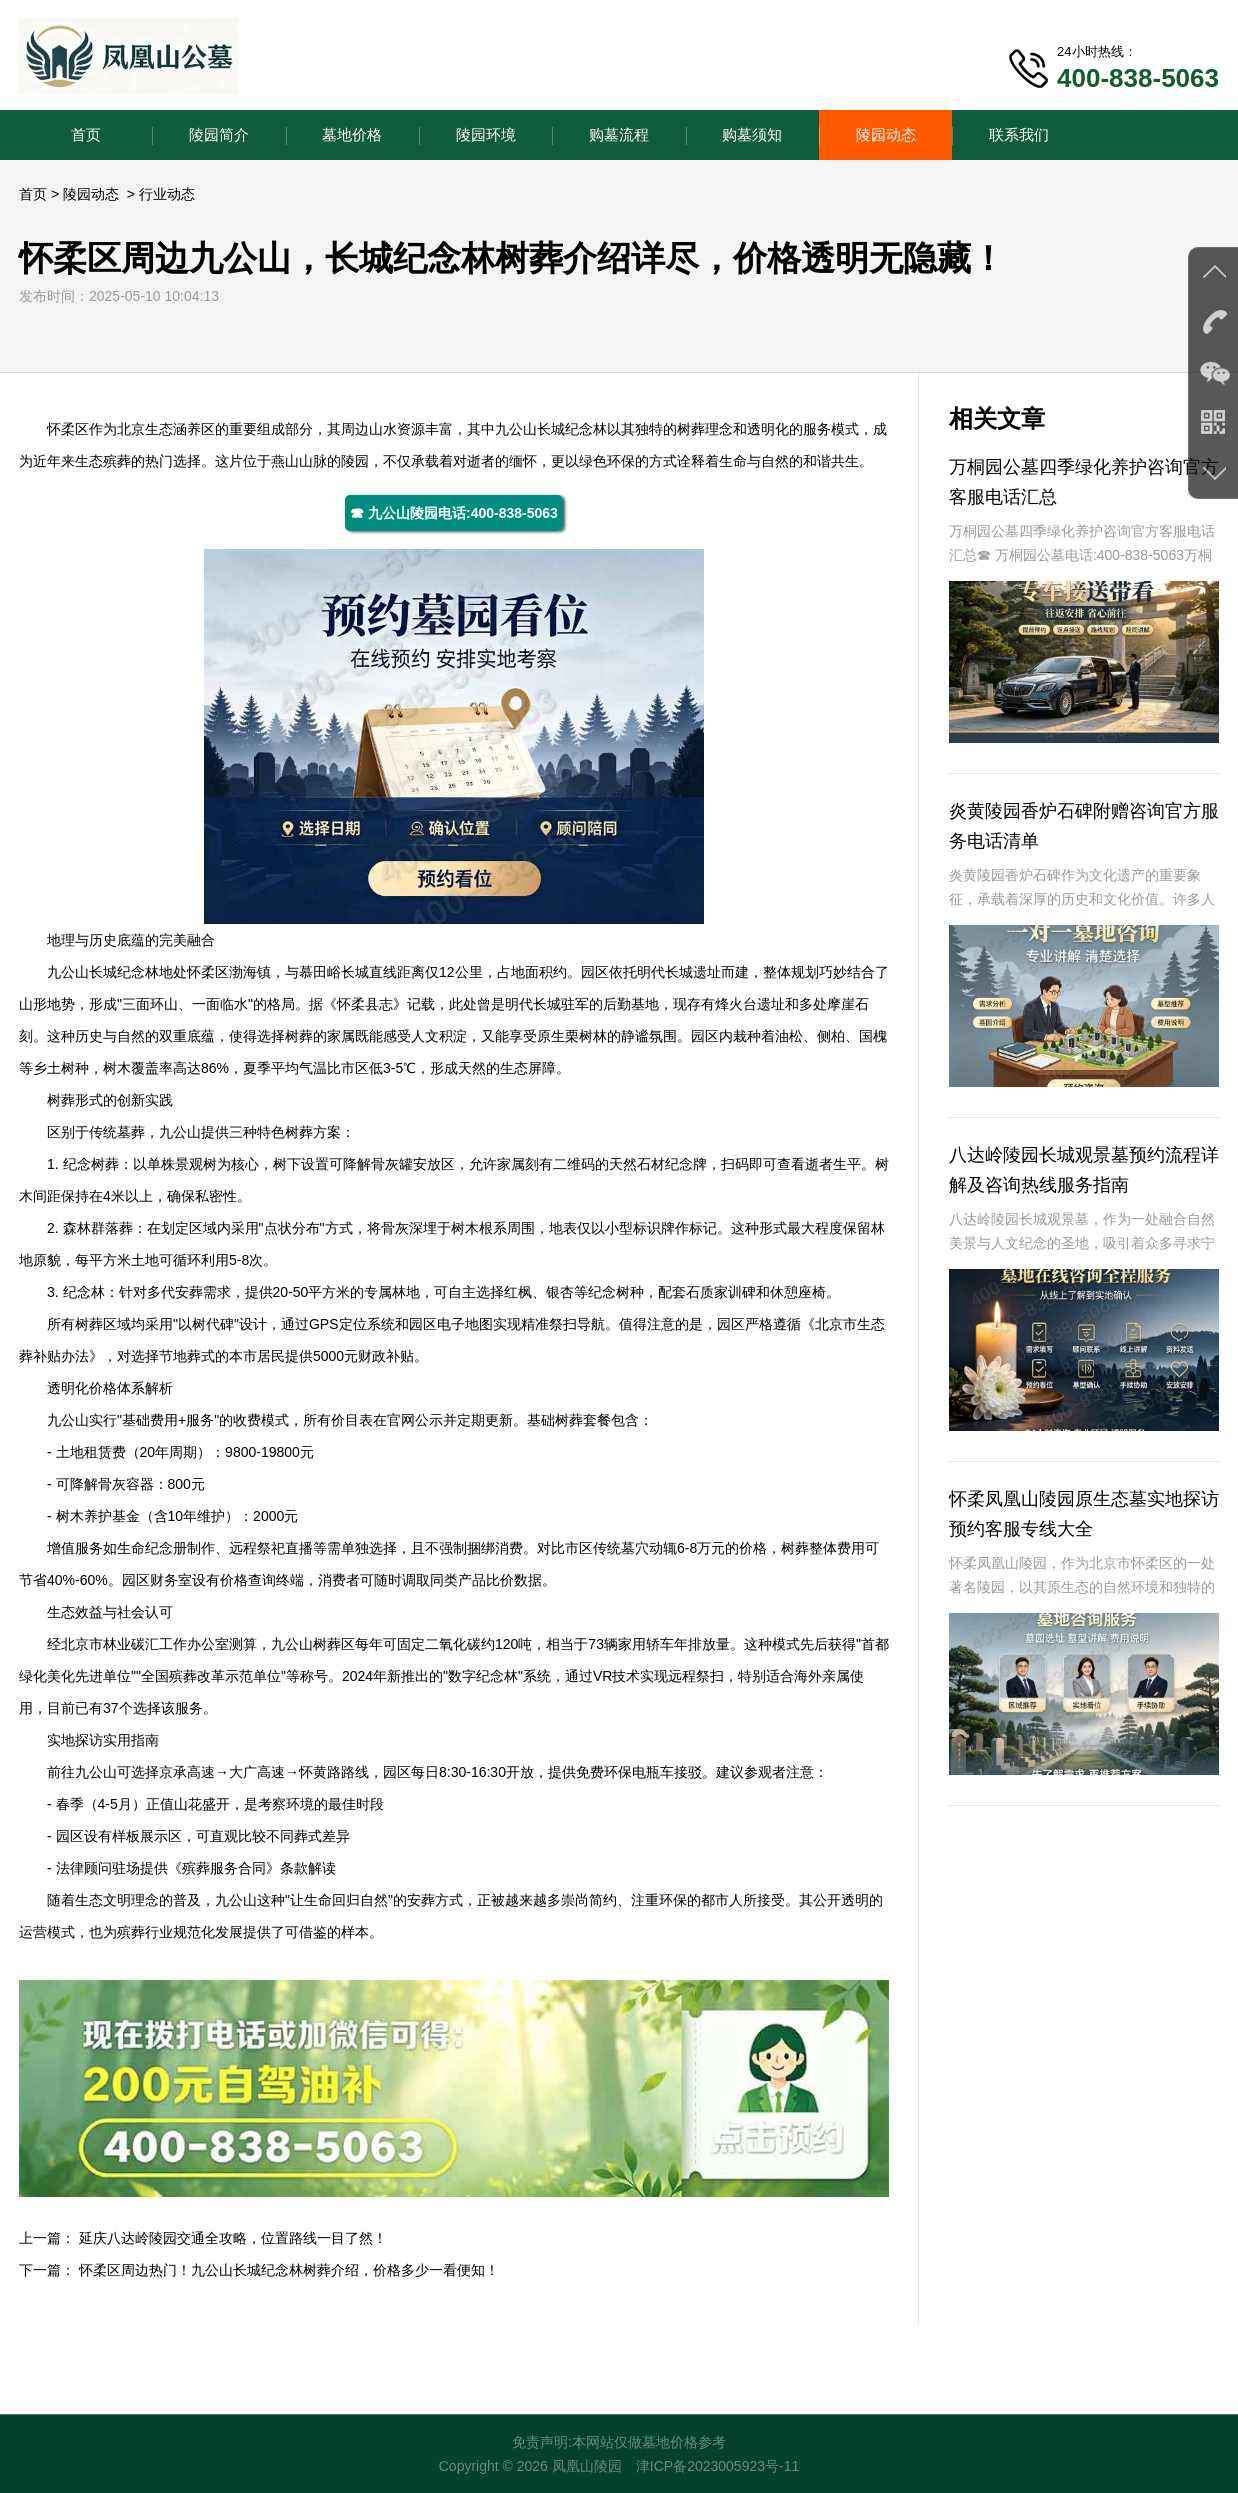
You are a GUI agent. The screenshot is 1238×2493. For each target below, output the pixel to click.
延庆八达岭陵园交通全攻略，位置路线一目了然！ (233, 2238)
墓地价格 (352, 134)
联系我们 (1019, 134)
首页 (86, 134)
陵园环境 (486, 134)
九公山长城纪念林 (551, 429)
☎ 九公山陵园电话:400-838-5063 (454, 513)
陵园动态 (886, 134)
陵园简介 (219, 134)
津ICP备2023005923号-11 (717, 2466)
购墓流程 (619, 134)
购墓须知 (752, 134)
